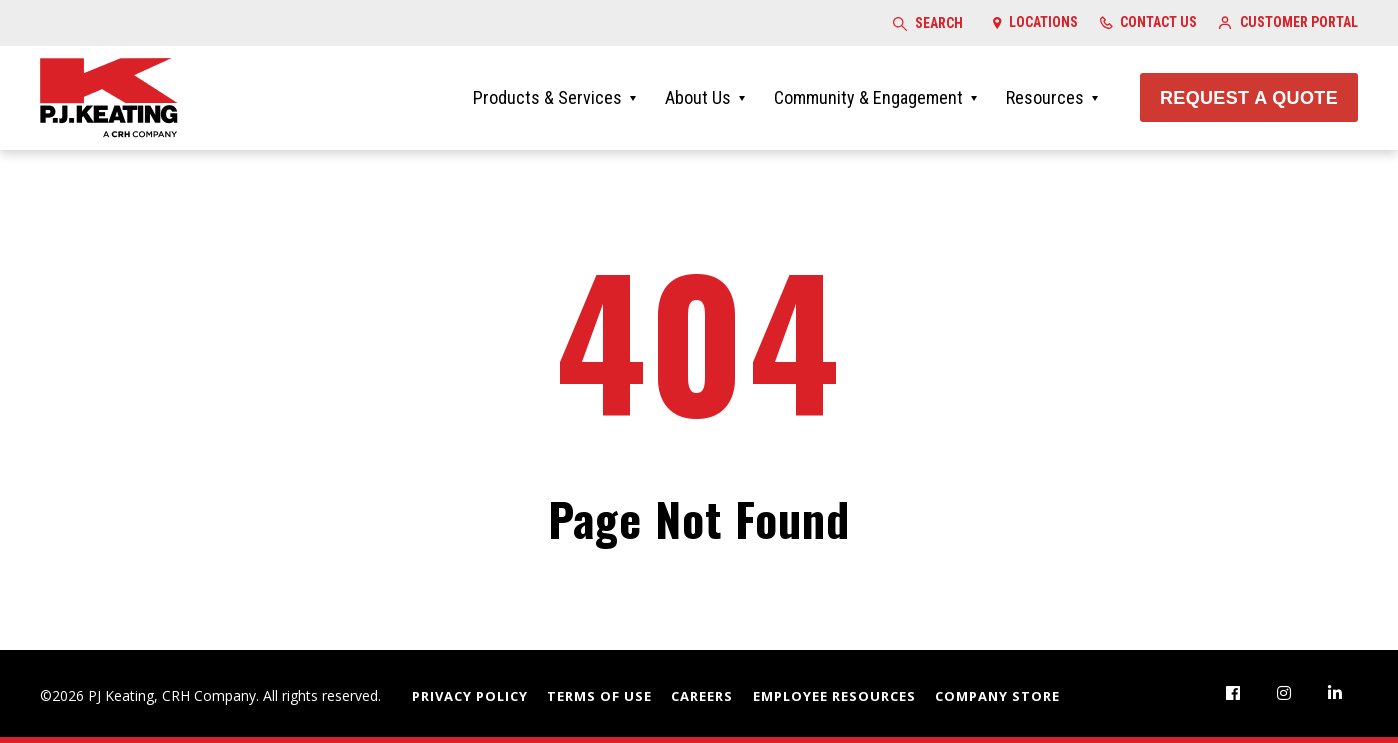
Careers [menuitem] (702, 696)
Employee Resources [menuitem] (834, 696)
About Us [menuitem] (698, 97)
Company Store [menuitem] (997, 696)
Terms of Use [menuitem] (599, 696)
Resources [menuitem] (1045, 97)
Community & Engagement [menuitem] (868, 97)
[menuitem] (1233, 693)
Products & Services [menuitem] (547, 97)
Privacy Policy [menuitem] (470, 696)
